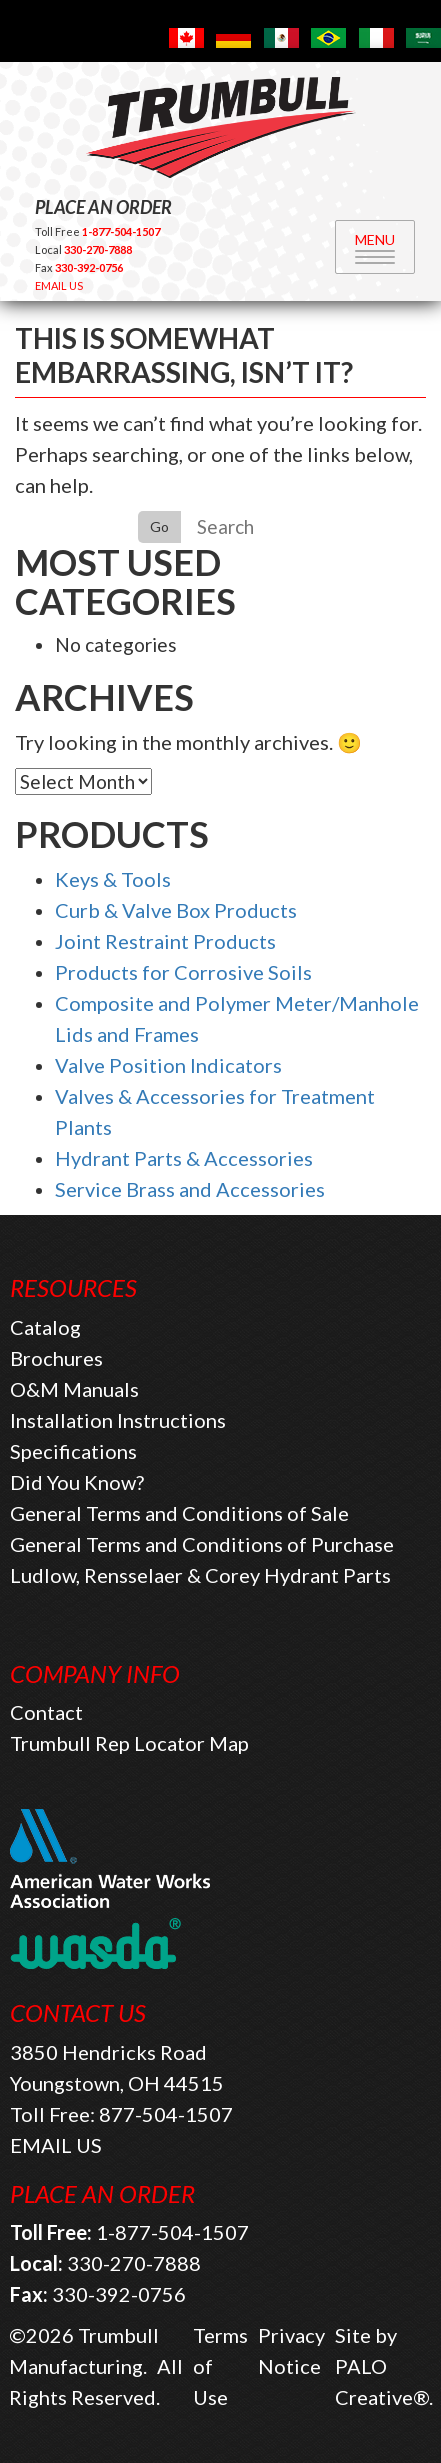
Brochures (56, 1358)
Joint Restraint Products (165, 941)
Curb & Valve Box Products (176, 910)
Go (159, 526)
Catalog (45, 1327)
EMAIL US (59, 285)
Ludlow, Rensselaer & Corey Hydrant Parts (200, 1575)
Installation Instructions (118, 1420)
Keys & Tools (113, 879)
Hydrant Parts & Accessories (184, 1158)
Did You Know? (77, 1482)
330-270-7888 (134, 2263)
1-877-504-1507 (172, 2232)
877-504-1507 (166, 2114)
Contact (46, 1712)
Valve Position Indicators (168, 1065)
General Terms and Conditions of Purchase (202, 1544)
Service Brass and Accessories (190, 1189)
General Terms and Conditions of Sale (179, 1513)
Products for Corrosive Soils (183, 972)
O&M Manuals (74, 1389)
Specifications (73, 1451)
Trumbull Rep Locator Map (129, 1743)
